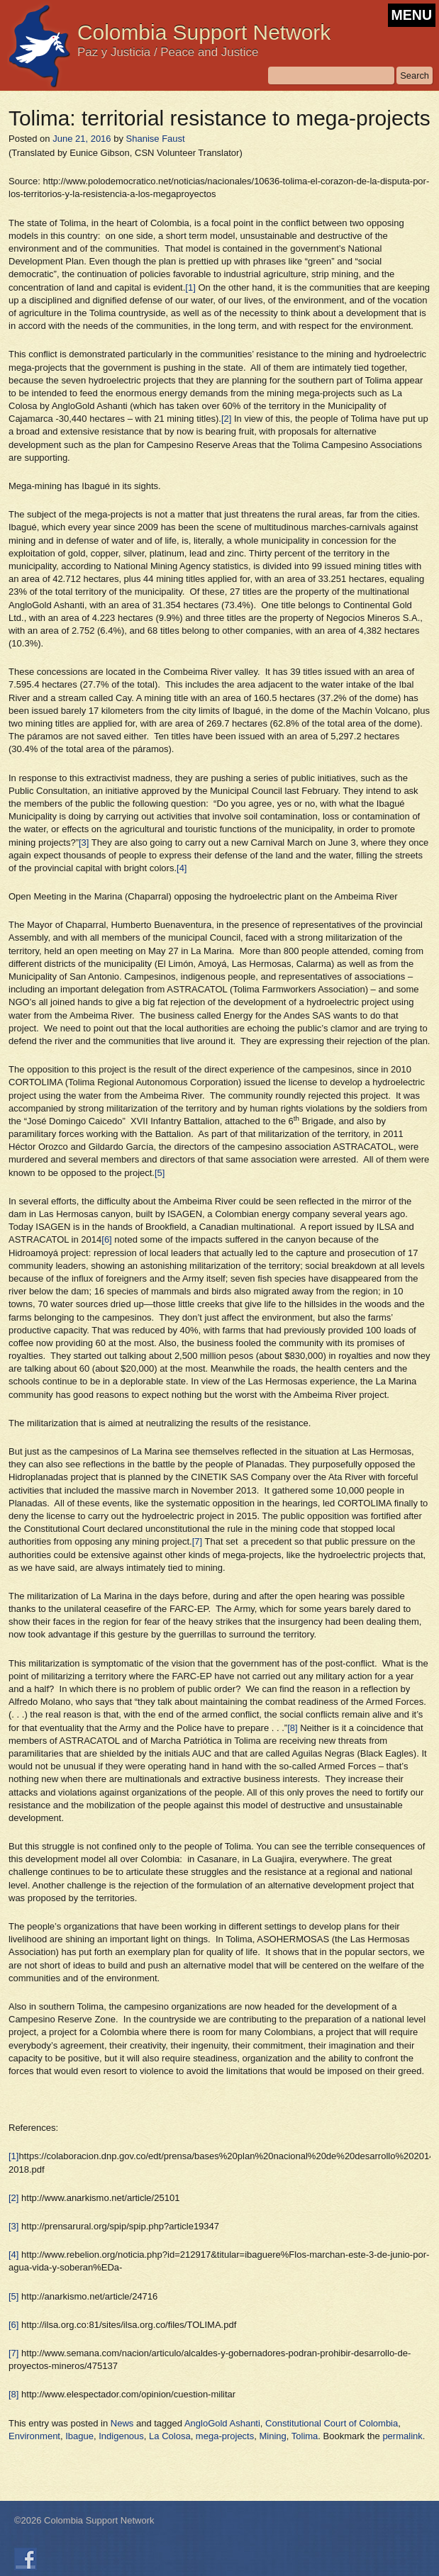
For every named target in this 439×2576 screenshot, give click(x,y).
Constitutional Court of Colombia (331, 2423)
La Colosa (170, 2436)
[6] (106, 1239)
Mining (272, 2436)
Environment (34, 2436)
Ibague (79, 2436)
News (122, 2423)
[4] (182, 868)
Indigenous (121, 2436)
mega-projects (225, 2436)
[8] (292, 1728)
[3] (84, 842)
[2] (226, 418)
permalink (402, 2436)
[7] (197, 1541)
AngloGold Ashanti (222, 2423)
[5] (160, 1172)
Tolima (304, 2436)
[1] (190, 287)
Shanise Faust (155, 138)
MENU (411, 15)
